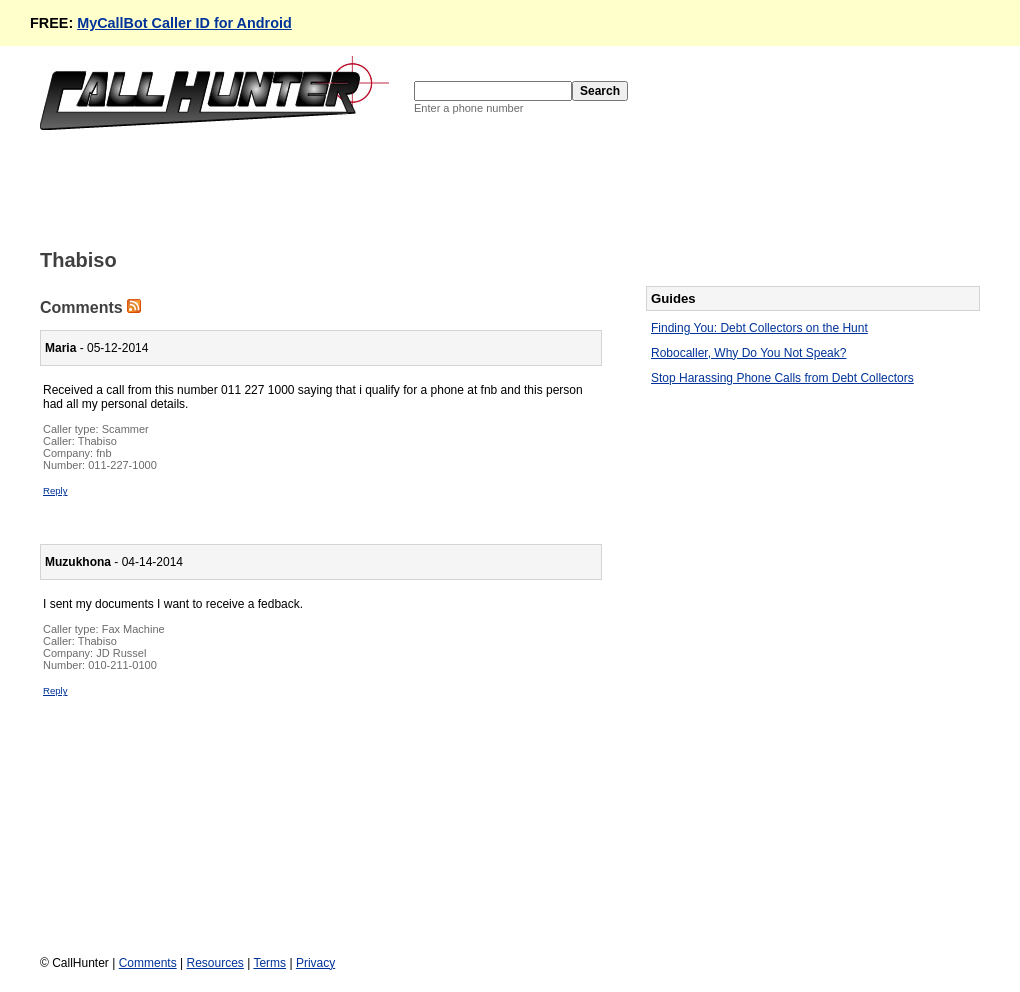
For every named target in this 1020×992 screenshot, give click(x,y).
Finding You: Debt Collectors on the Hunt (759, 328)
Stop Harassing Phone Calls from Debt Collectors (782, 378)
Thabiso (97, 441)
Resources (214, 963)
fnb (103, 453)
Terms (269, 963)
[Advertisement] (404, 188)
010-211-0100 (122, 665)
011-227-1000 (122, 465)
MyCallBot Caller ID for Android (184, 23)
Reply (55, 490)
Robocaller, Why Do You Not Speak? (748, 353)
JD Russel (121, 653)
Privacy (315, 963)
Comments (148, 963)
